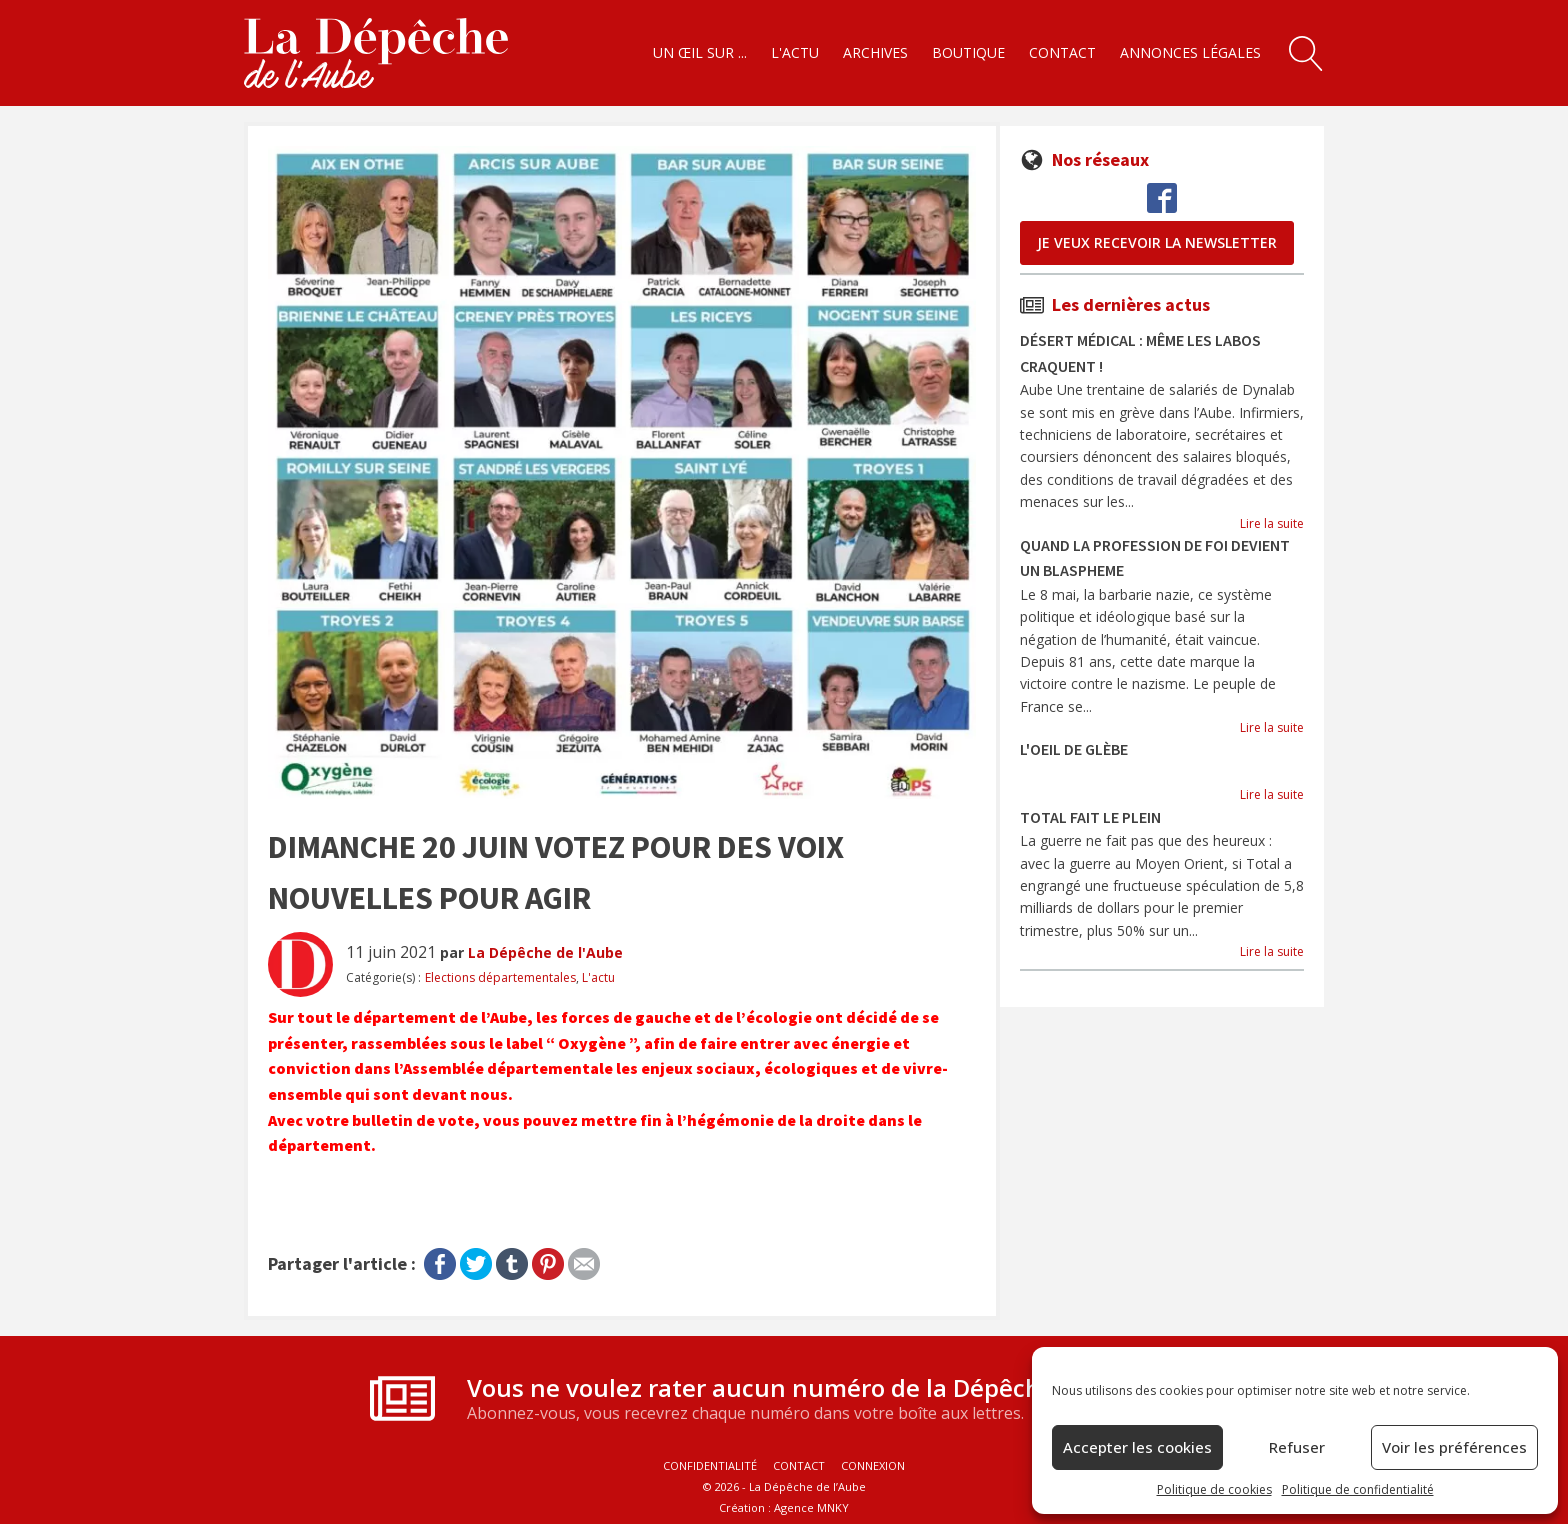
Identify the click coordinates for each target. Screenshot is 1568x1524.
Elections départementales (500, 977)
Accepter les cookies (1137, 1447)
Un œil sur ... (700, 52)
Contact (1062, 52)
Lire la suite (1272, 523)
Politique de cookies (1214, 1489)
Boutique (968, 52)
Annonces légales (1190, 52)
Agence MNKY (811, 1507)
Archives (875, 52)
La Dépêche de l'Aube (545, 952)
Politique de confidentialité (1358, 1489)
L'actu (795, 52)
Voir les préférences (1454, 1447)
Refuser (1297, 1447)
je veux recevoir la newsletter (1157, 242)
